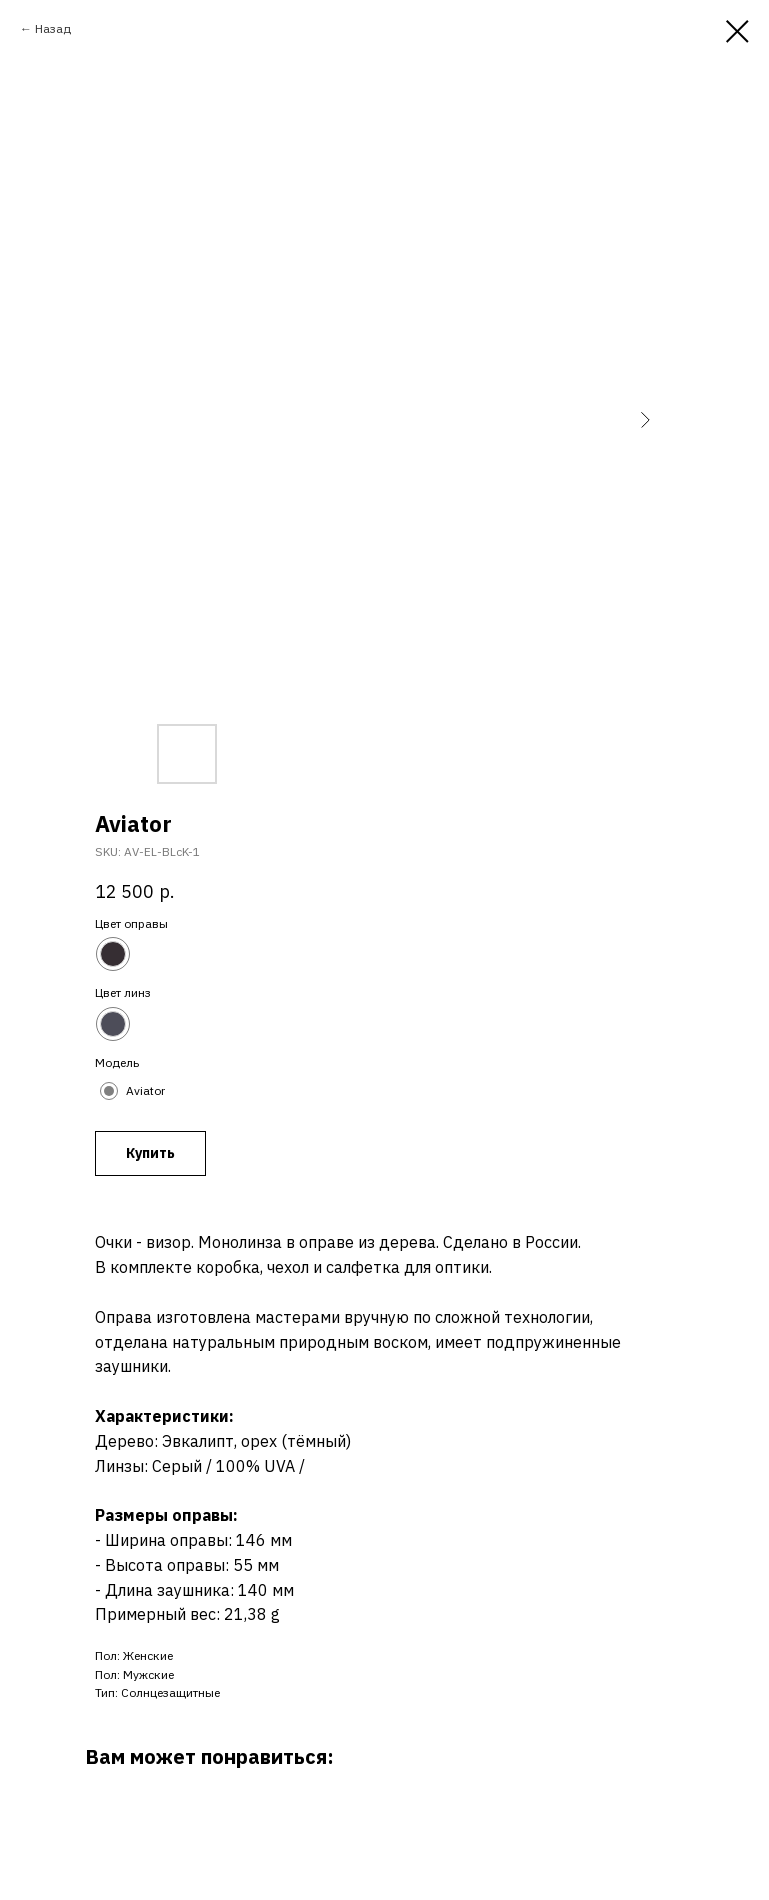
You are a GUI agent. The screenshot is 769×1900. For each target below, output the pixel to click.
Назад (53, 28)
